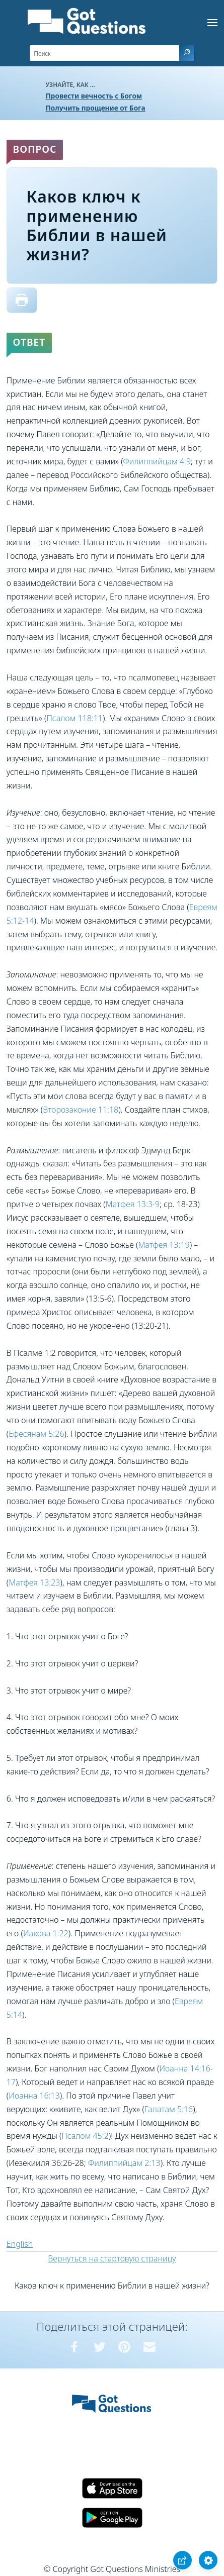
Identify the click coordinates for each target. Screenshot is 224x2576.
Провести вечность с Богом (94, 96)
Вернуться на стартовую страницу (112, 2258)
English (20, 2243)
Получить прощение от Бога (95, 108)
